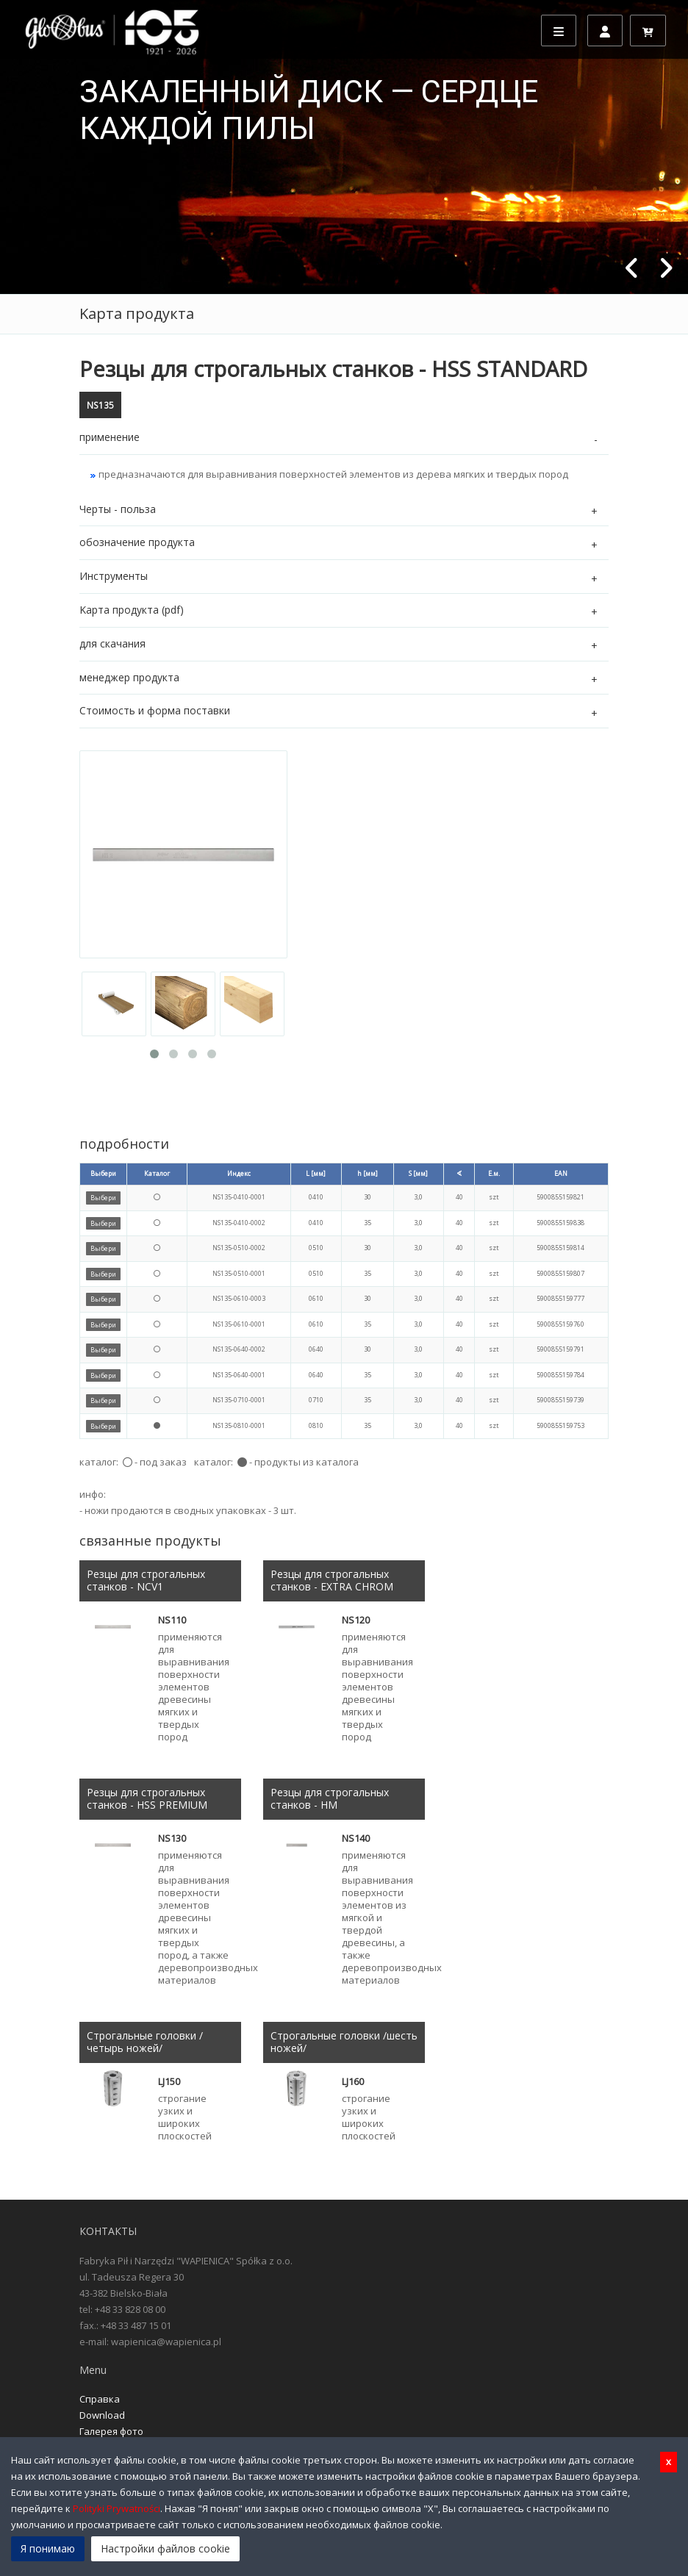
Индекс (239, 1173)
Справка (99, 2398)
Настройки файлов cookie (165, 2548)
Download (102, 2415)
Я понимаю (48, 2548)
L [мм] (316, 1173)
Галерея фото (111, 2431)
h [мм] (367, 1173)
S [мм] (418, 1173)
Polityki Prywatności (116, 2508)
